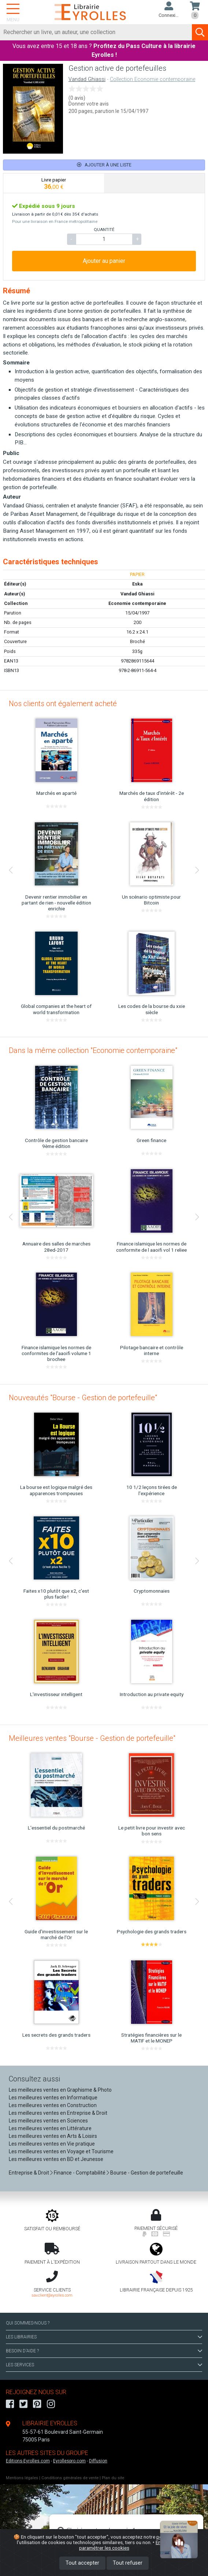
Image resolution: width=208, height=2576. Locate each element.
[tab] (53, 183)
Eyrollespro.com (69, 2460)
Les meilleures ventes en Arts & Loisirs (53, 2136)
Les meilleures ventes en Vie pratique (52, 2144)
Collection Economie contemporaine (152, 79)
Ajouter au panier (104, 260)
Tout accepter (82, 2563)
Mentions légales (22, 2478)
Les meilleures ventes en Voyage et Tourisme (61, 2151)
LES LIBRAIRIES (104, 2337)
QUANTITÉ (104, 229)
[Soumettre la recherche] (200, 32)
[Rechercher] (96, 32)
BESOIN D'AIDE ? (104, 2350)
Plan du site (113, 2478)
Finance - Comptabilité (79, 2173)
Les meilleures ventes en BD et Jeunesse (56, 2159)
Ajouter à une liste (104, 165)
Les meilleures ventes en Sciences (48, 2121)
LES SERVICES (104, 2364)
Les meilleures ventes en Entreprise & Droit (58, 2113)
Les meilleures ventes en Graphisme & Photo (60, 2090)
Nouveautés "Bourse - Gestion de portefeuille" (83, 1397)
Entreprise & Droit (29, 2173)
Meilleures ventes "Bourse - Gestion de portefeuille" (92, 1738)
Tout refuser (127, 2563)
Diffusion (98, 2460)
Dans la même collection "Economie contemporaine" (93, 1050)
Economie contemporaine (137, 603)
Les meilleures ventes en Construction (53, 2105)
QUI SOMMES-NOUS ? (27, 2323)
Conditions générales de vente (70, 2478)
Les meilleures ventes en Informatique (53, 2097)
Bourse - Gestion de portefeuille (146, 2173)
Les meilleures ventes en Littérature (50, 2128)
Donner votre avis (88, 104)
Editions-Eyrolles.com (28, 2460)
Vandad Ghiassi (86, 79)
